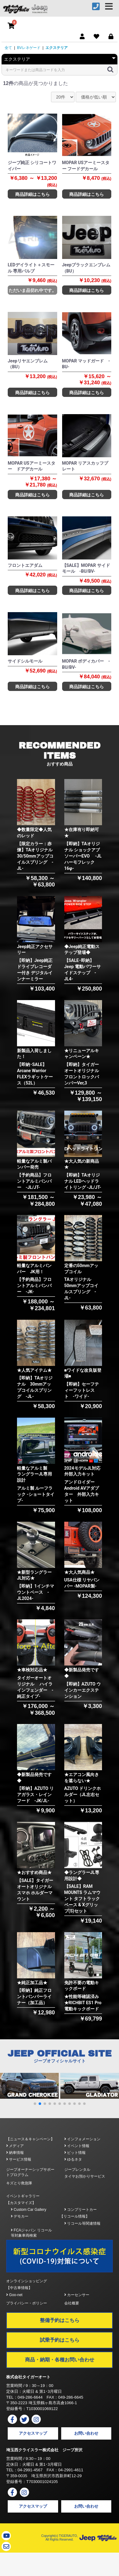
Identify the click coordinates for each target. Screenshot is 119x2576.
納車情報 (15, 2152)
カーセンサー (76, 2295)
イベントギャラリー (23, 2196)
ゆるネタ (73, 2159)
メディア (15, 2146)
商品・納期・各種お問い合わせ (59, 2359)
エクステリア (56, 48)
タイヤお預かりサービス (84, 2176)
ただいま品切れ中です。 (32, 290)
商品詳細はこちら (32, 194)
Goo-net (14, 2295)
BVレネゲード (28, 48)
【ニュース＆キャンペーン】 (30, 2139)
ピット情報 (75, 2152)
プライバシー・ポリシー (26, 2303)
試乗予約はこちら (59, 2340)
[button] (35, 2103)
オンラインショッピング (26, 2281)
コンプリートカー (80, 2209)
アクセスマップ (33, 2433)
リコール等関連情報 (82, 2223)
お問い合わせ (86, 2433)
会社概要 (71, 2303)
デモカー (19, 2216)
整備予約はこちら (59, 2320)
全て (8, 48)
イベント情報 (76, 2146)
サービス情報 (18, 2159)
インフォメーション (82, 2139)
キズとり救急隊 (19, 2183)
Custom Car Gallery (28, 2209)
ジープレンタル (77, 2169)
